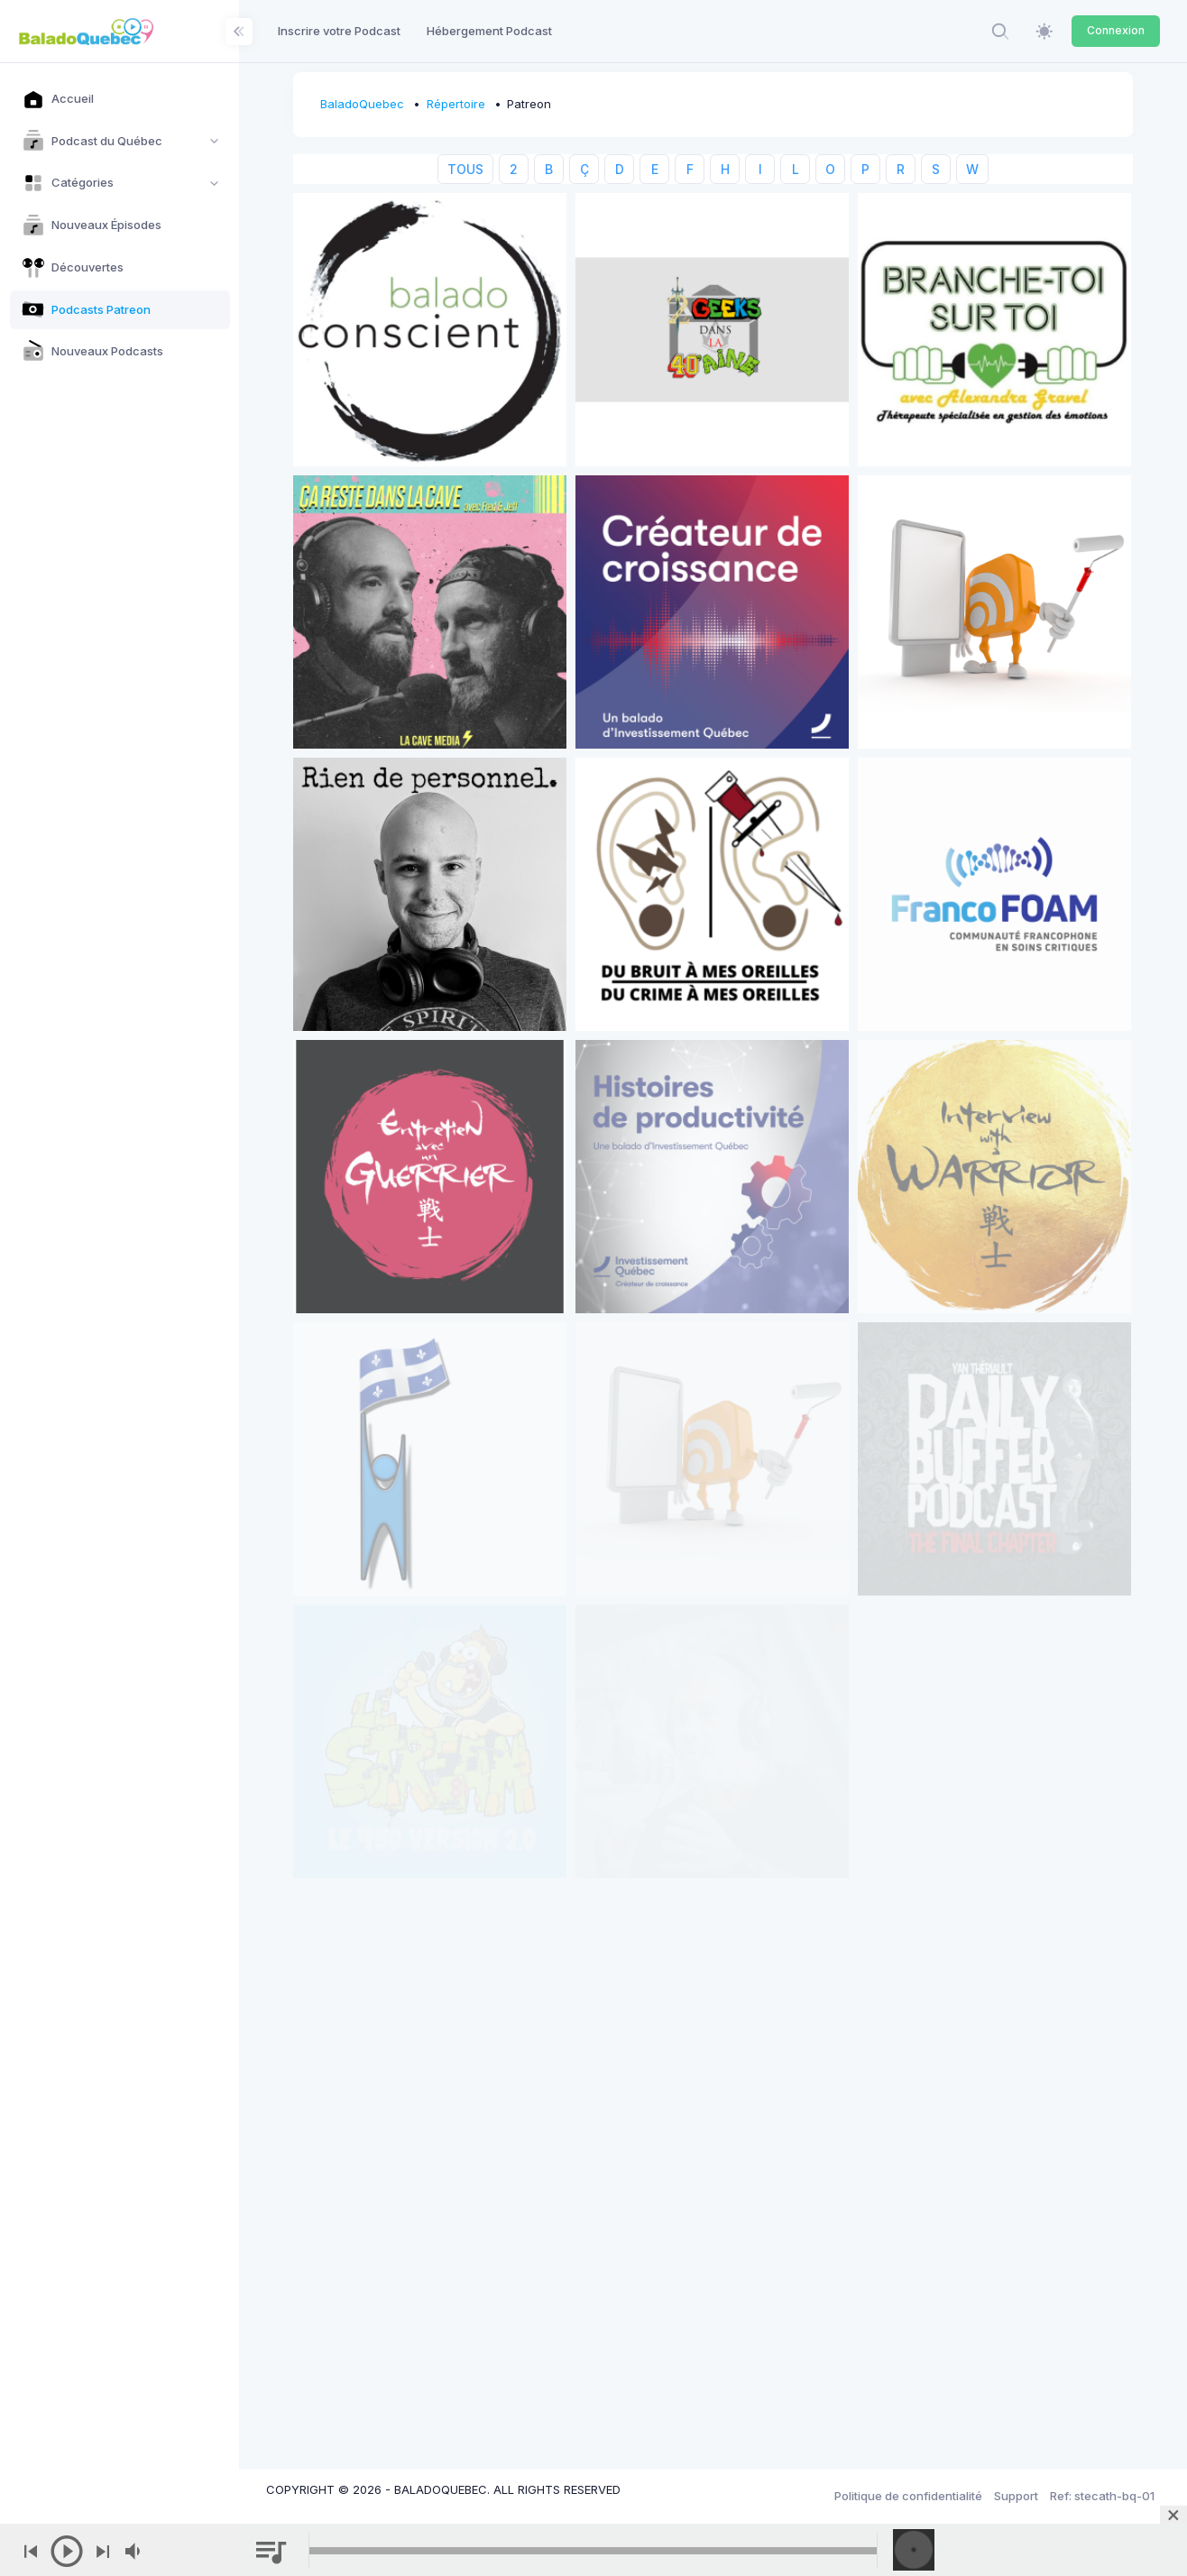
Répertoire (456, 104)
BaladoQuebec (362, 104)
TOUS (465, 169)
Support (1016, 2496)
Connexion (1116, 30)
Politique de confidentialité (908, 2496)
